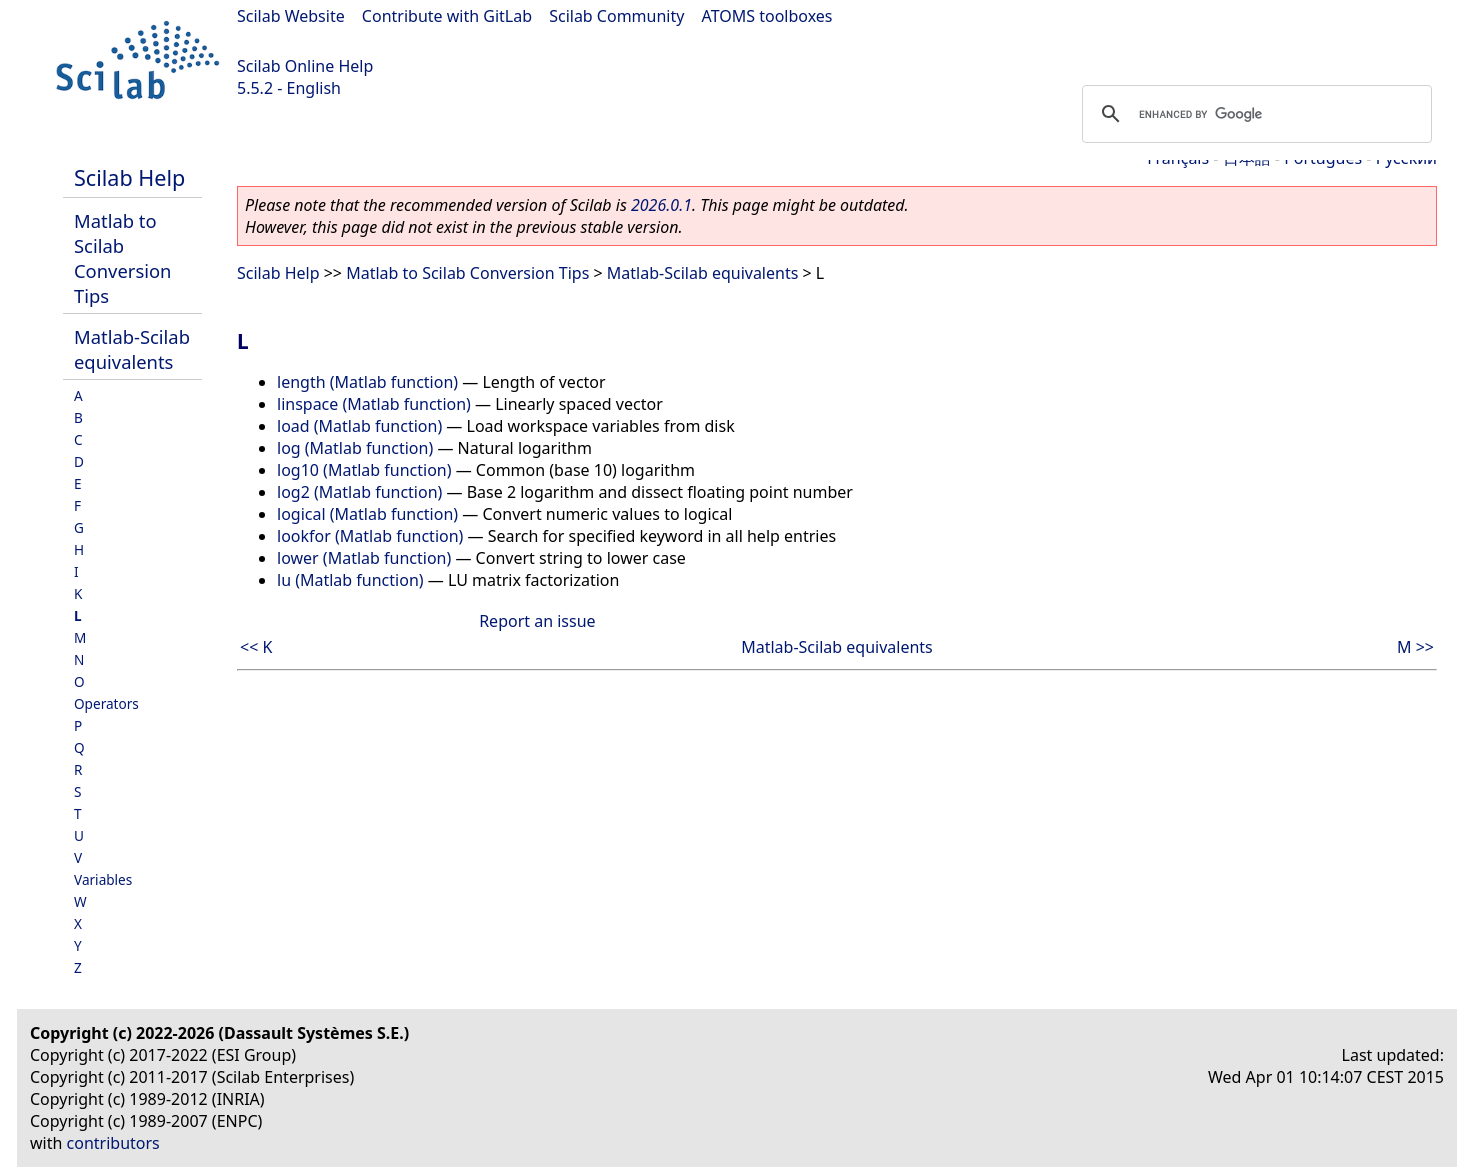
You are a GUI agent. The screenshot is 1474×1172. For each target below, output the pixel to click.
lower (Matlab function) (364, 558)
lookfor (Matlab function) (370, 536)
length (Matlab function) (367, 382)
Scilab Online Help (305, 66)
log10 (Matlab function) (364, 470)
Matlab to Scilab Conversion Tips (122, 258)
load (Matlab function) (359, 426)
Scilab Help (129, 177)
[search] (1254, 114)
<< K (256, 647)
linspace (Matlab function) (374, 404)
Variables (103, 879)
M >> (1415, 647)
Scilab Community (616, 16)
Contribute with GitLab (447, 16)
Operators (106, 703)
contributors (113, 1143)
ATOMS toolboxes (767, 16)
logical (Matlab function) (367, 514)
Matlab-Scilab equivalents (132, 349)
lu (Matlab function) (350, 580)
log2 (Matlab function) (359, 492)
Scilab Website (291, 16)
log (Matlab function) (355, 448)
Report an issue (537, 621)
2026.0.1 (661, 205)
